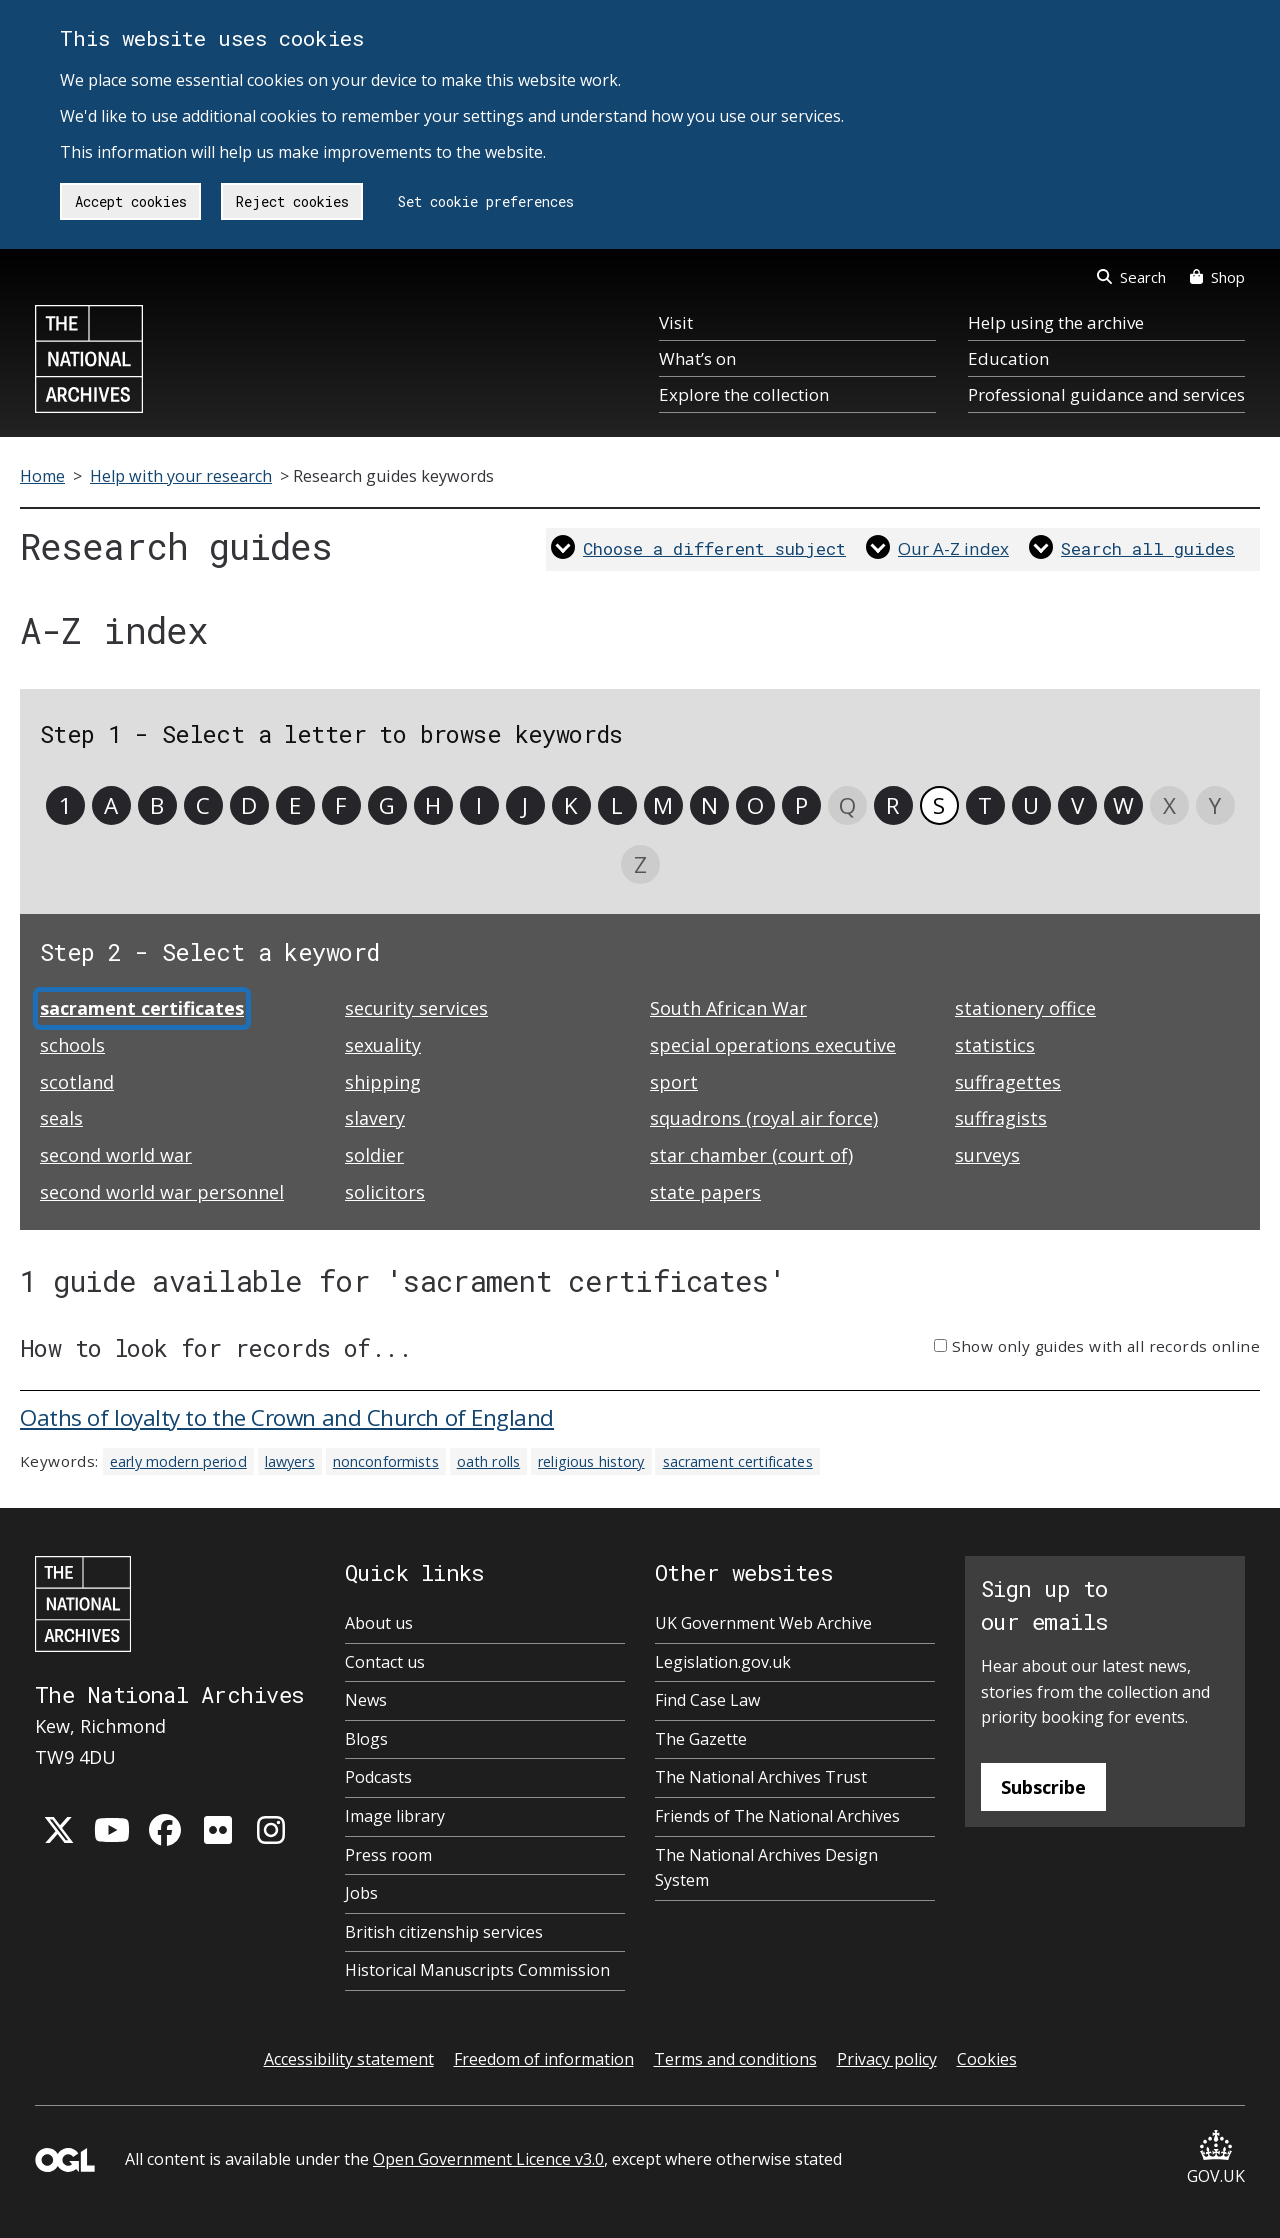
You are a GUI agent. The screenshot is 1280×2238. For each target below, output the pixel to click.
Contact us (385, 1662)
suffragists (1001, 1118)
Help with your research (181, 476)
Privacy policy (887, 2059)
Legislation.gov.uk (723, 1662)
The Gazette (701, 1739)
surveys (987, 1155)
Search (1131, 277)
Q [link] (847, 805)
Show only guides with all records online (1106, 1346)
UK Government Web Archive (763, 1623)
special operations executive (773, 1045)
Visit (676, 322)
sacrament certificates (738, 1461)
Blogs (366, 1739)
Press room (388, 1855)
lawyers (290, 1461)
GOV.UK (1216, 2158)
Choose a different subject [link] (714, 548)
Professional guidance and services (1106, 394)
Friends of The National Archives (777, 1816)
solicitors (385, 1192)
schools (72, 1045)
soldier (374, 1155)
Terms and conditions (735, 2059)
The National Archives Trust (761, 1777)
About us (379, 1623)
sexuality (383, 1045)
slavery (375, 1118)
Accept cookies (131, 201)
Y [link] (1215, 805)
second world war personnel (162, 1192)
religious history (591, 1461)
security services (416, 1008)
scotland (77, 1082)
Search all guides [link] (1148, 548)
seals (61, 1118)
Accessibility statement (349, 2059)
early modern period (178, 1461)
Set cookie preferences (486, 201)
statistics (995, 1045)
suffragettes (1008, 1082)
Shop (1217, 277)
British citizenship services (444, 1932)
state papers (705, 1192)
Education (1008, 358)
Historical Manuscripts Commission (477, 1970)
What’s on (697, 358)
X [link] (1169, 805)
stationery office (1025, 1008)
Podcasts (378, 1777)
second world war (116, 1155)
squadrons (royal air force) (764, 1118)
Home (42, 476)
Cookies (987, 2059)
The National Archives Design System (766, 1868)
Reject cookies (292, 201)
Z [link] (640, 864)
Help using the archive (1056, 322)
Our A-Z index (953, 548)
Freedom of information (544, 2059)
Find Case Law (707, 1700)
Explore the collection (744, 394)
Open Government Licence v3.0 (488, 2159)
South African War (728, 1008)
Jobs (361, 1893)
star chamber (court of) (751, 1155)
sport (674, 1082)
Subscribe (1043, 1787)
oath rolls (488, 1461)
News (366, 1700)
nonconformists (386, 1461)
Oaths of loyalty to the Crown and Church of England (287, 1417)
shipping (383, 1082)
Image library (395, 1816)
